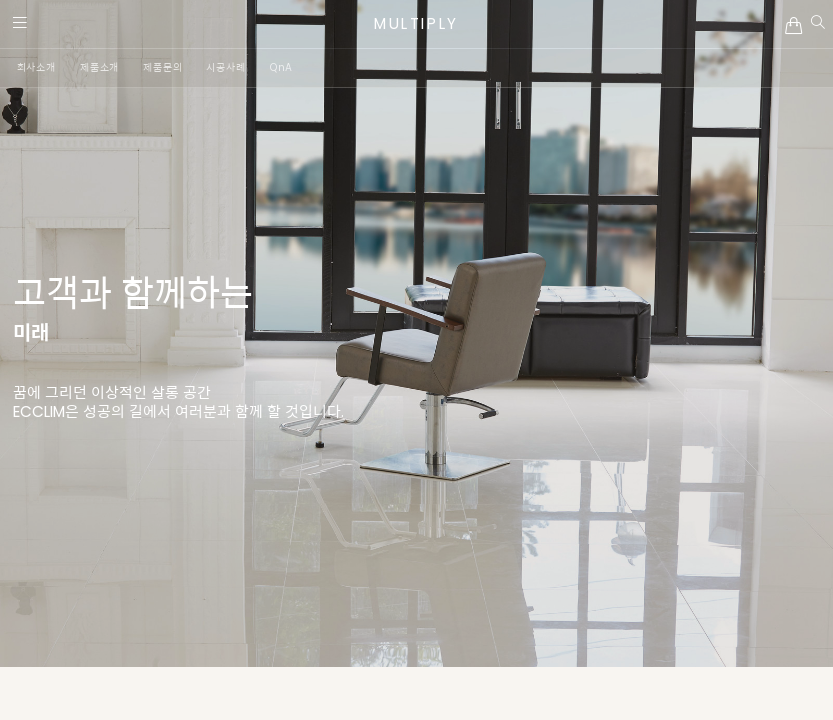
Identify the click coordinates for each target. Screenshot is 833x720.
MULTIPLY (416, 23)
